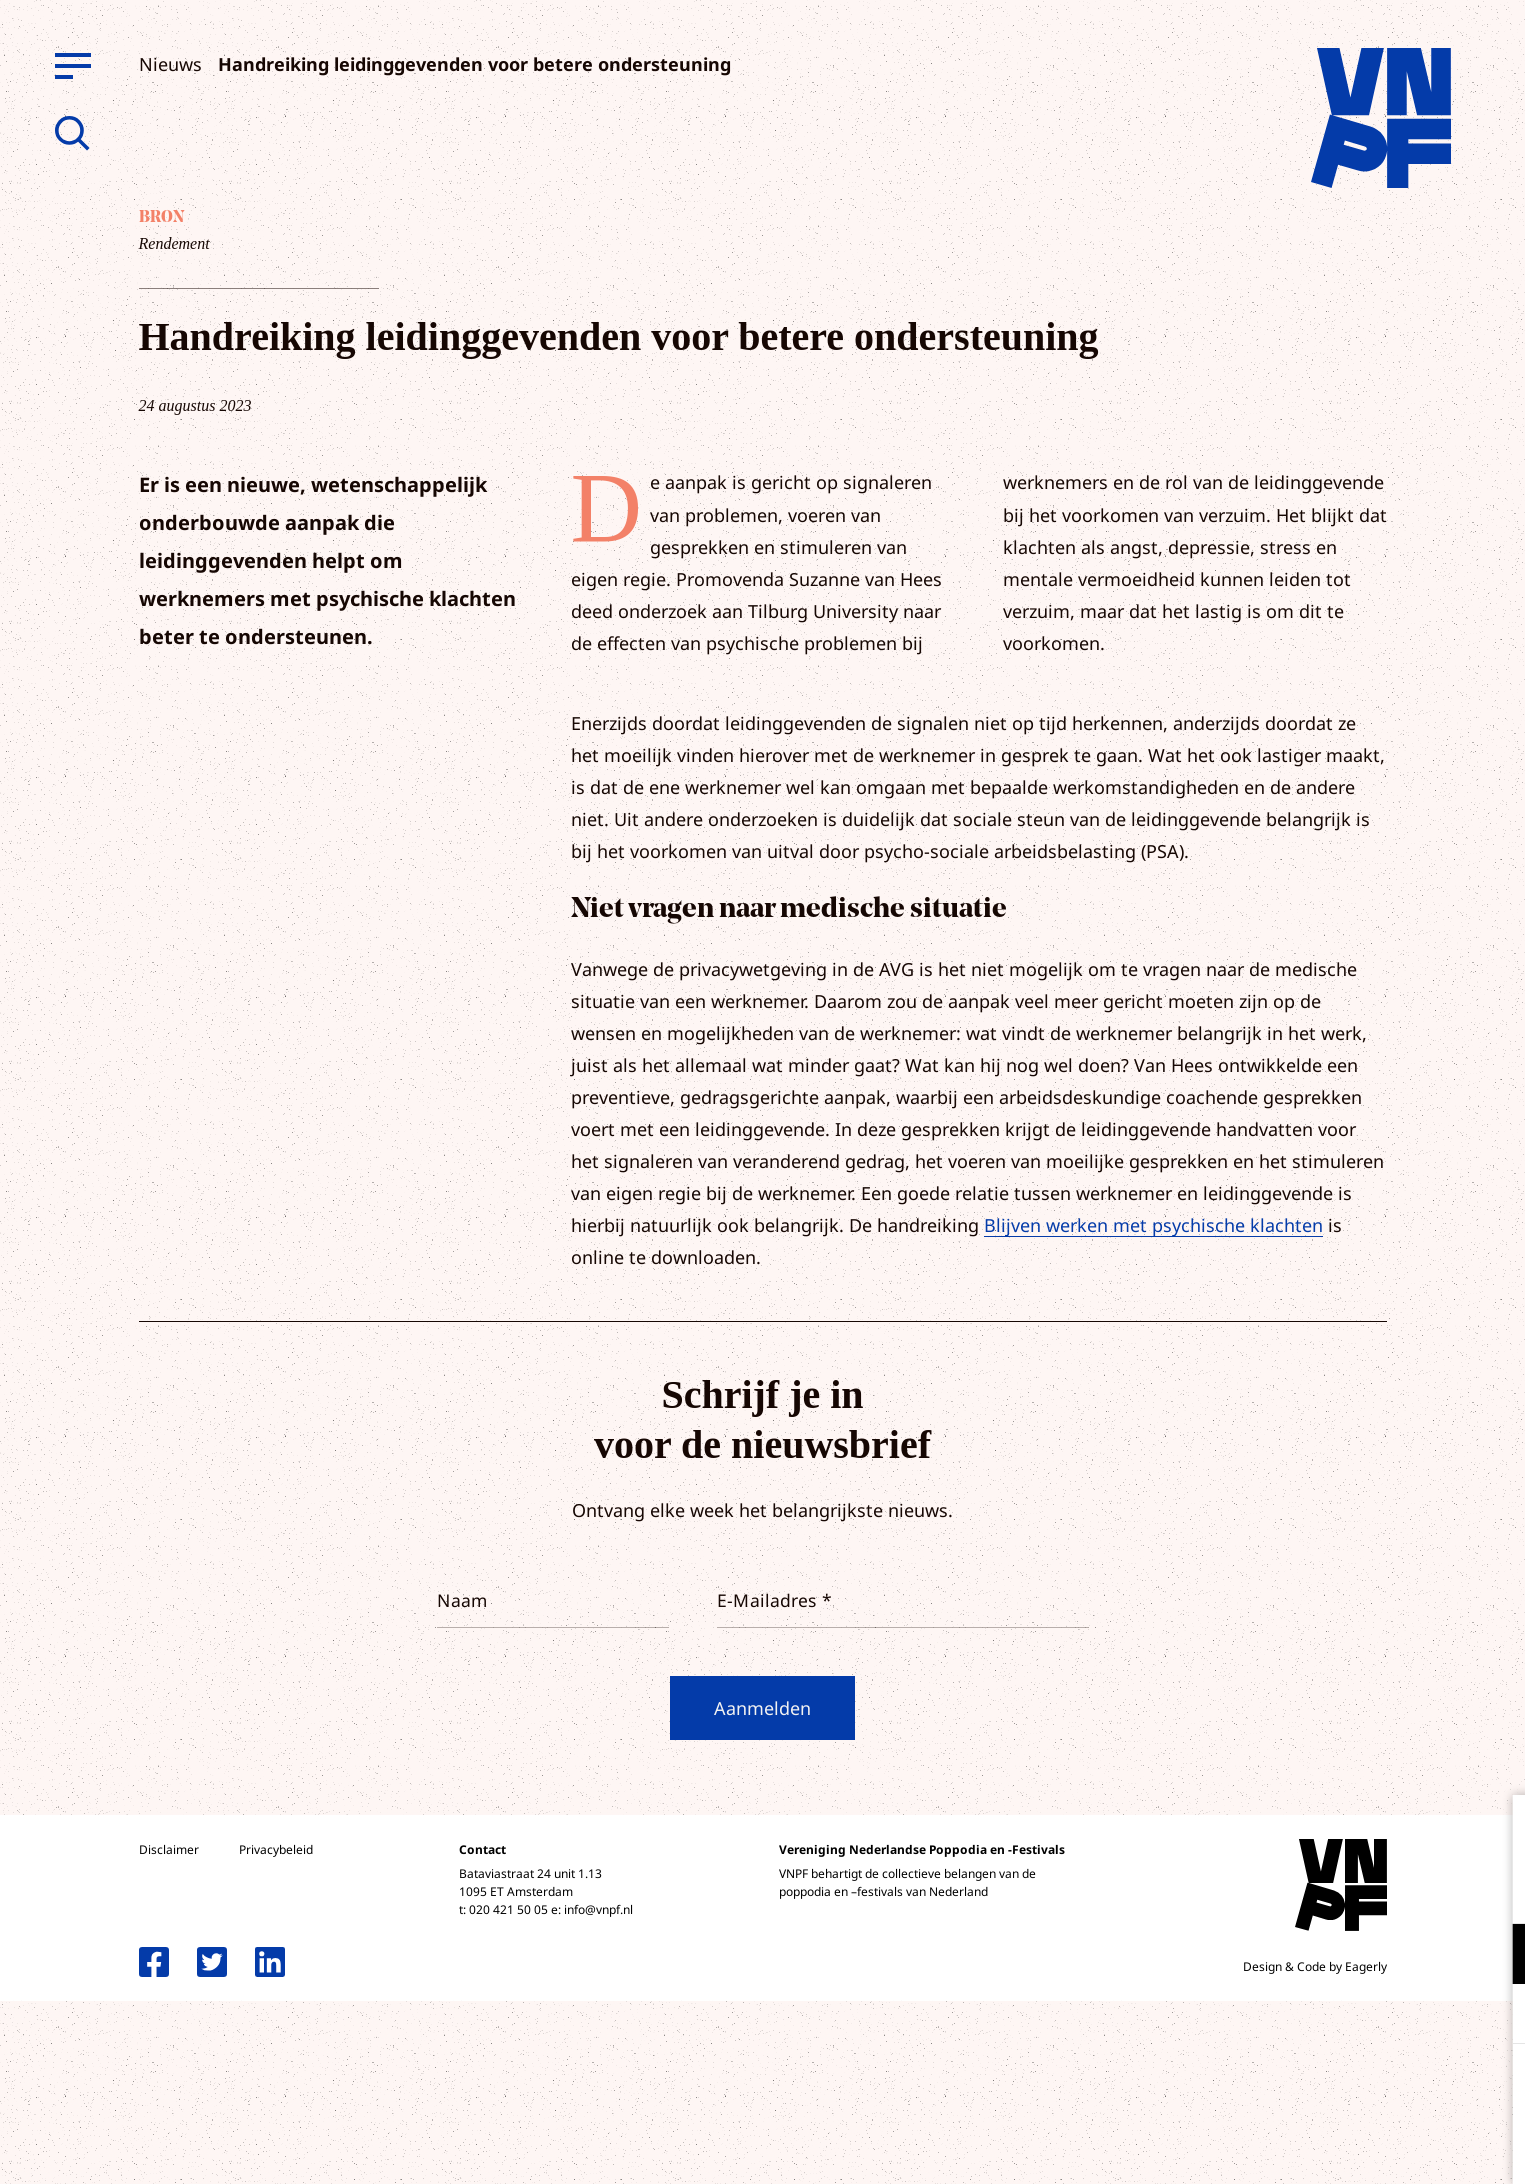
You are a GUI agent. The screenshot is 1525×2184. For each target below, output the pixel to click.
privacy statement (1426, 1888)
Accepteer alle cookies (1355, 2088)
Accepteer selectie (1355, 2146)
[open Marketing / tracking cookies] (1493, 2016)
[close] (1494, 1831)
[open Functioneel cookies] (1493, 1956)
